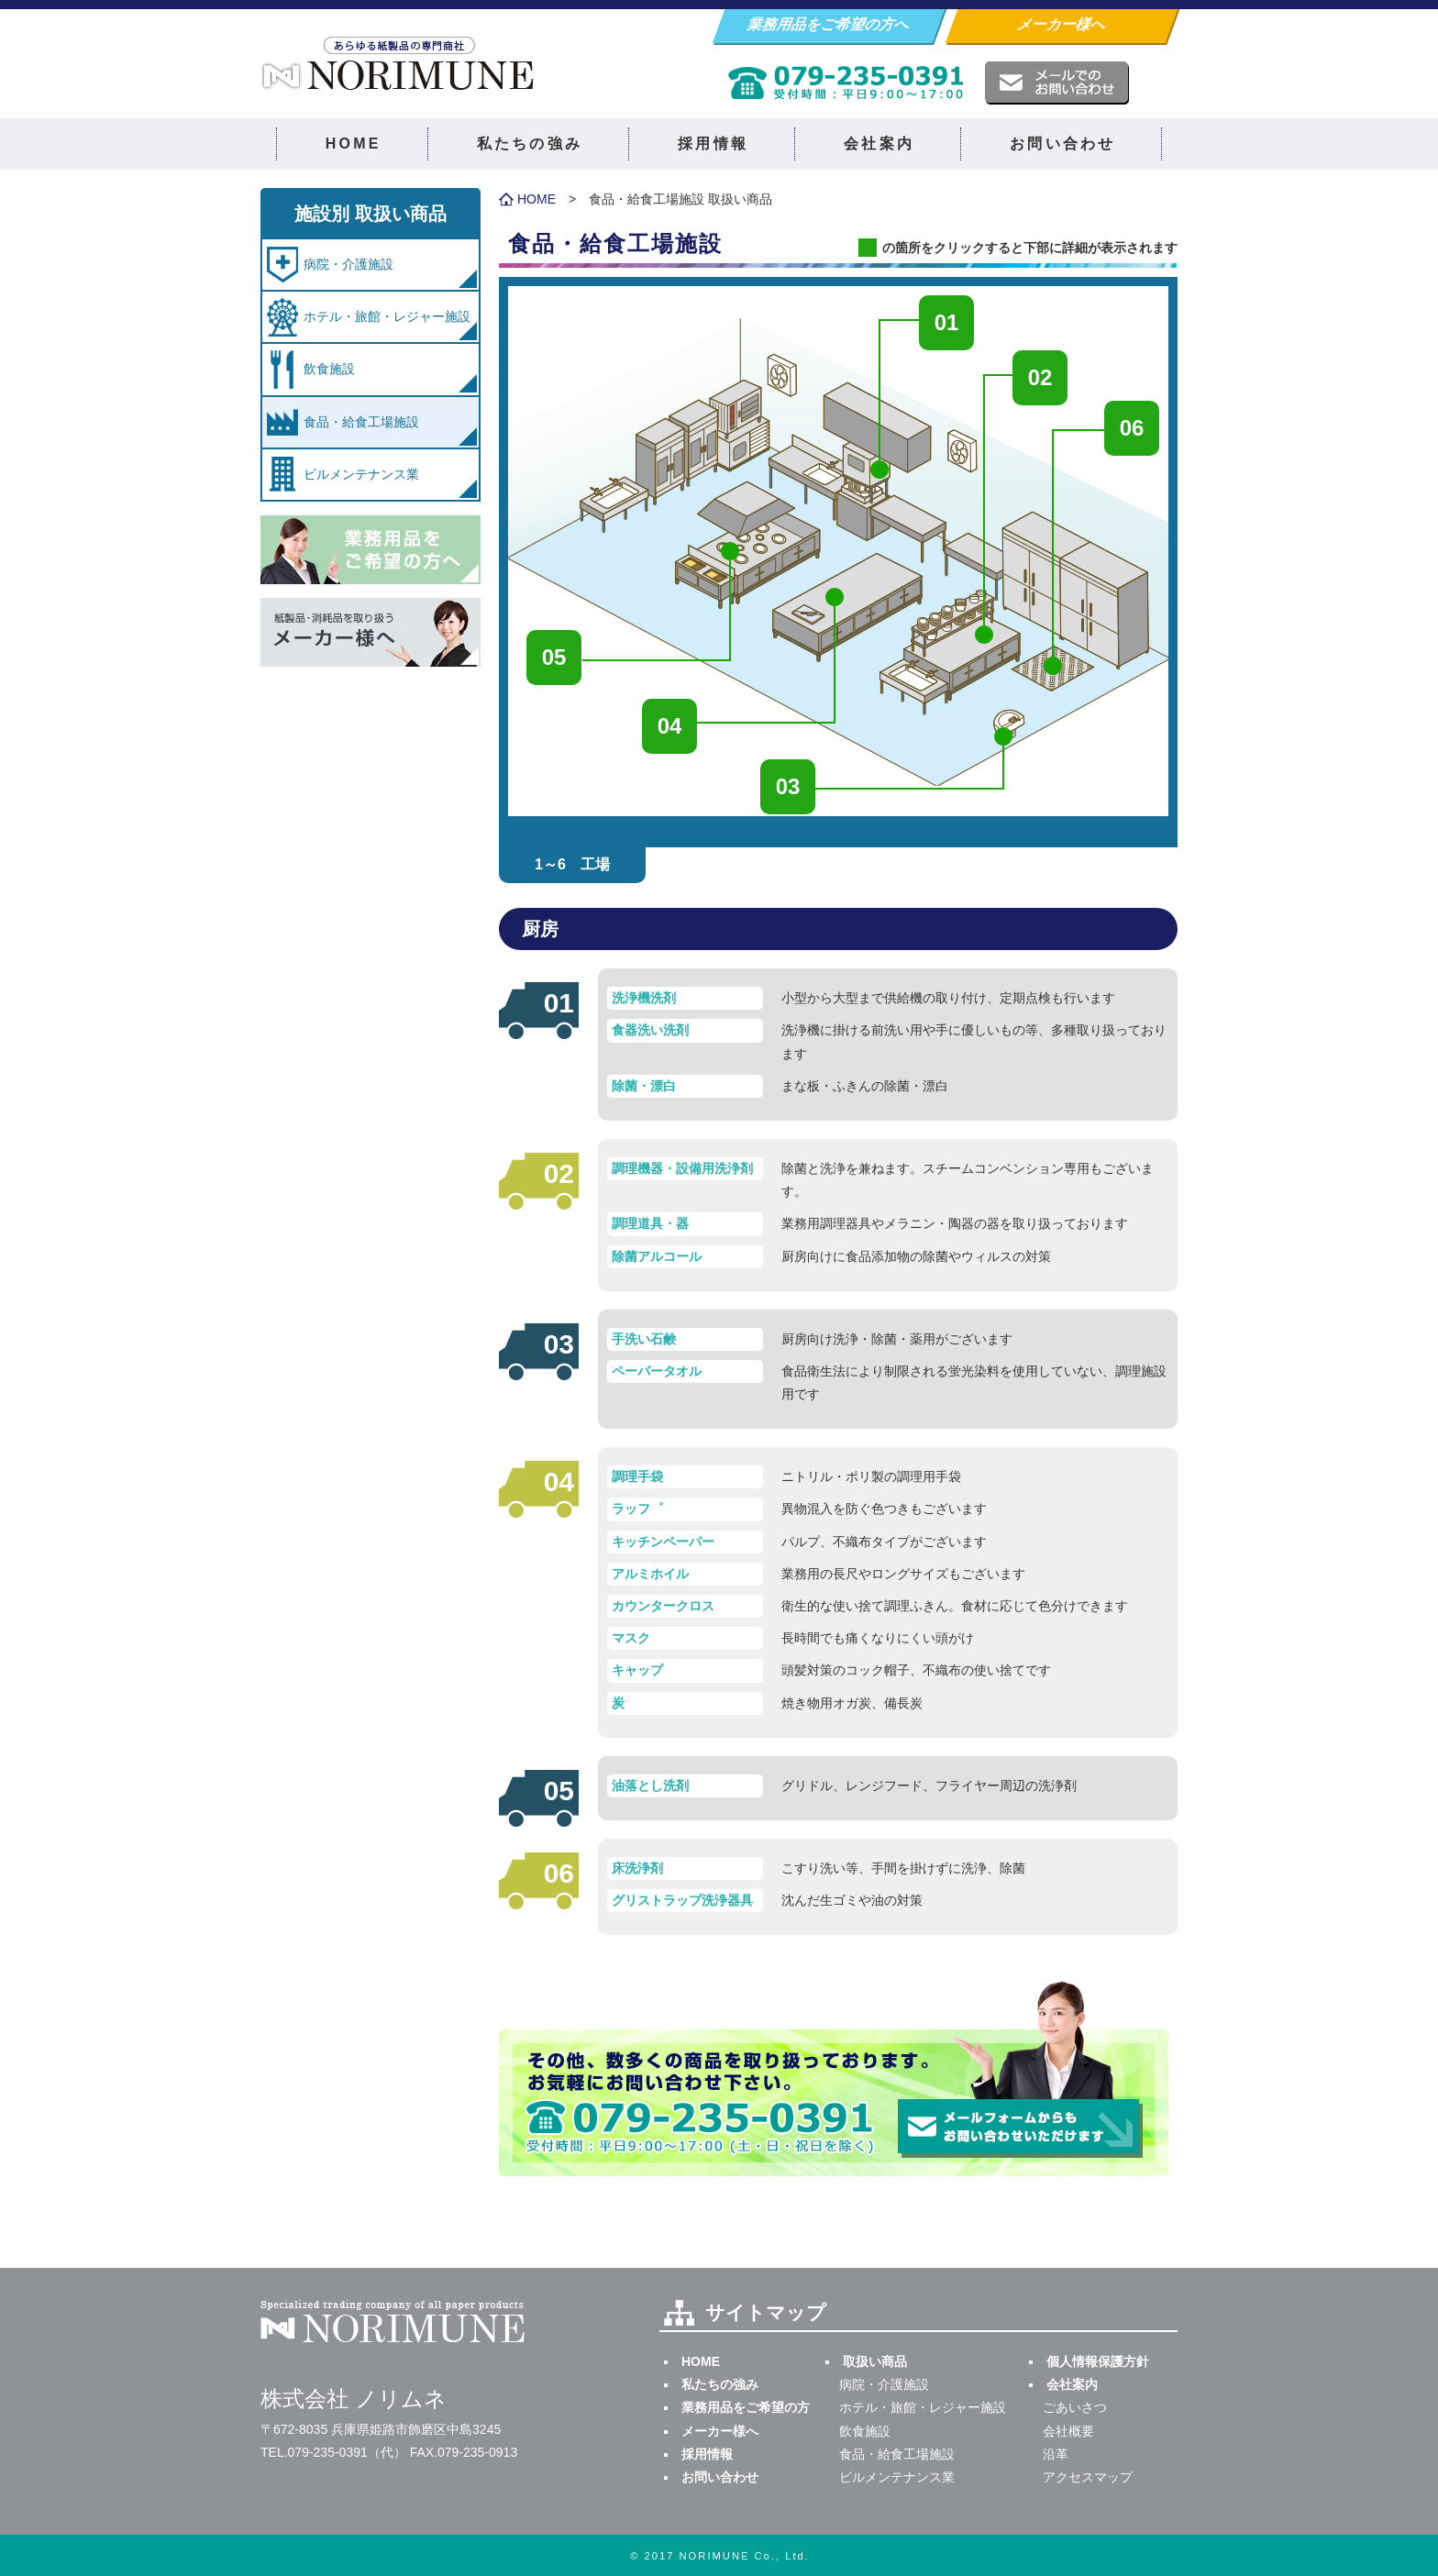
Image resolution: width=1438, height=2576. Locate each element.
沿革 (1055, 2454)
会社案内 (879, 143)
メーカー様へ (1062, 24)
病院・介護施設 (348, 264)
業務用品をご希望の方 (745, 2407)
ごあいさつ (1075, 2407)
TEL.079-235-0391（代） (333, 2452)
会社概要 (1068, 2431)
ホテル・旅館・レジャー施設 (387, 316)
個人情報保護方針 (1097, 2361)
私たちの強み (529, 143)
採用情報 (713, 143)
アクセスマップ (1088, 2477)
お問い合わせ (1062, 143)
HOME (354, 143)
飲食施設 (329, 368)
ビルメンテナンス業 (361, 474)
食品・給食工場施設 (361, 422)
